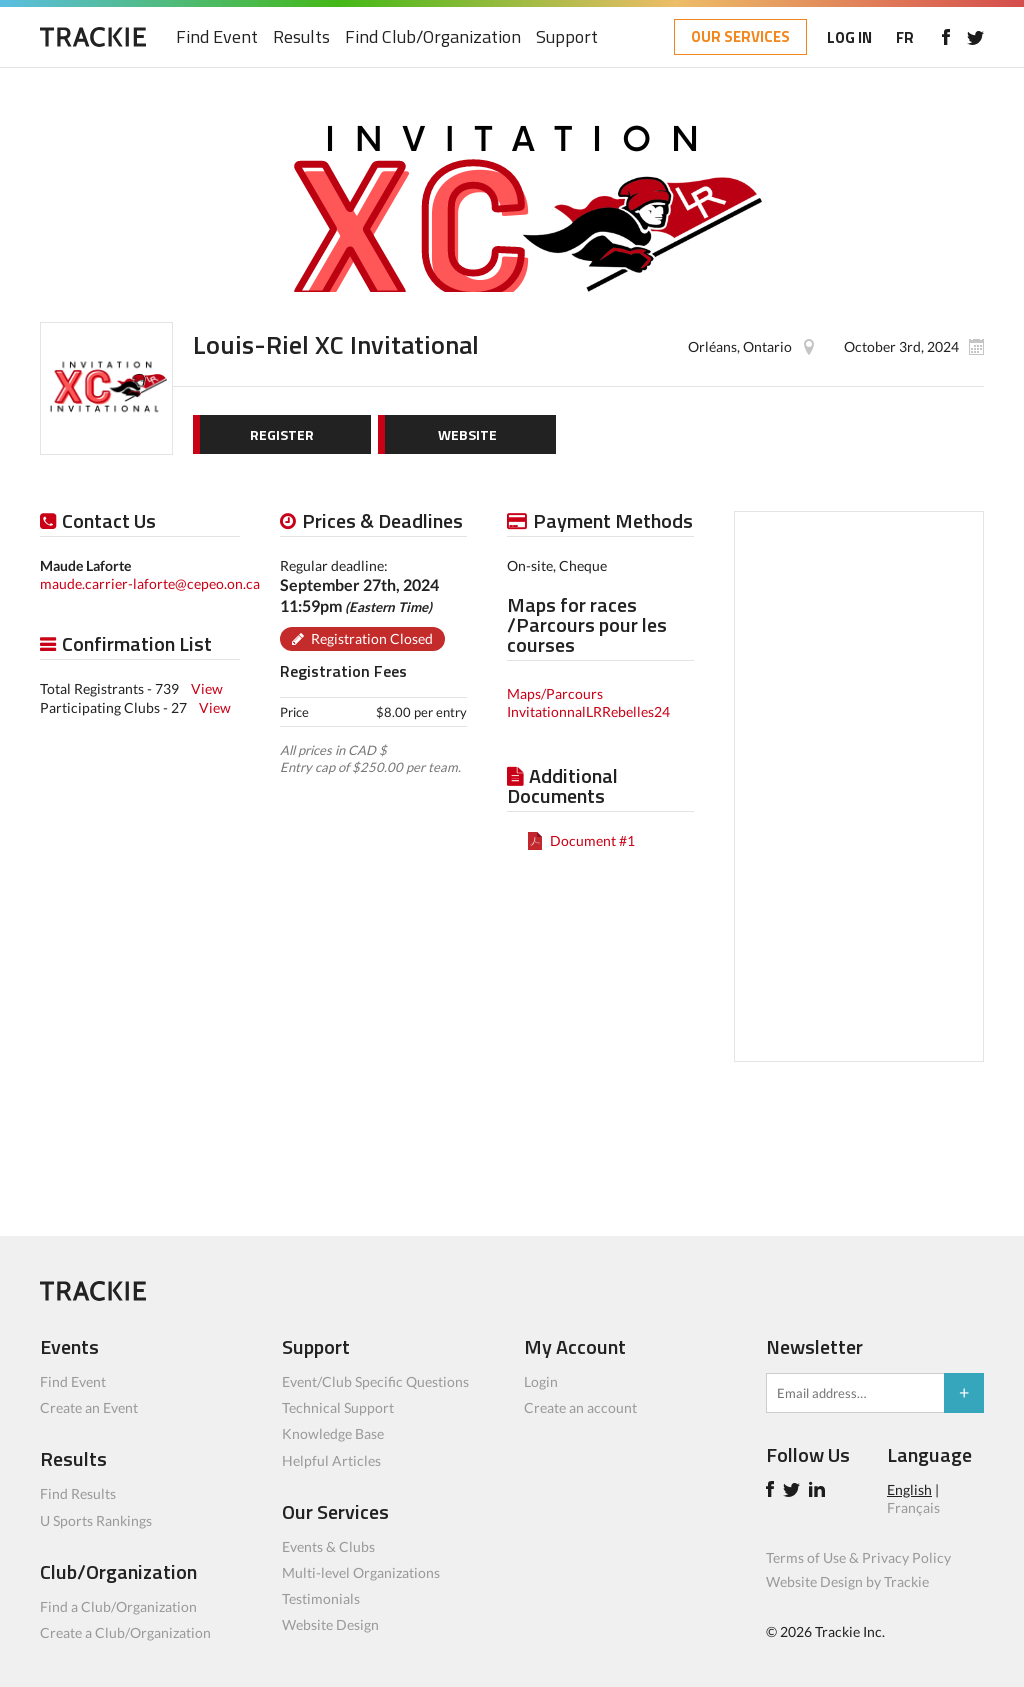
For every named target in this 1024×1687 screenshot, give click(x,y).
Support (567, 37)
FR (905, 37)
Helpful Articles (331, 1460)
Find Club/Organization (433, 37)
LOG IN (849, 37)
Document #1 (592, 840)
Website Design (330, 1624)
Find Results (78, 1493)
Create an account (580, 1407)
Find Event (217, 37)
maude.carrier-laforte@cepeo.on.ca (150, 583)
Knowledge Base (333, 1433)
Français (913, 1507)
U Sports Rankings (96, 1520)
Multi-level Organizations (361, 1572)
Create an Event (89, 1407)
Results (301, 37)
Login (541, 1381)
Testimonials (321, 1598)
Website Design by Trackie (847, 1581)
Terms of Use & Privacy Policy (858, 1557)
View (207, 688)
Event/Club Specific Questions (375, 1381)
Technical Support (338, 1407)
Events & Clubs (328, 1546)
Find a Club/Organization (118, 1606)
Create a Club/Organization (125, 1632)
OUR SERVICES (740, 36)
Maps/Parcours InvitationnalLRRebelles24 (588, 702)
